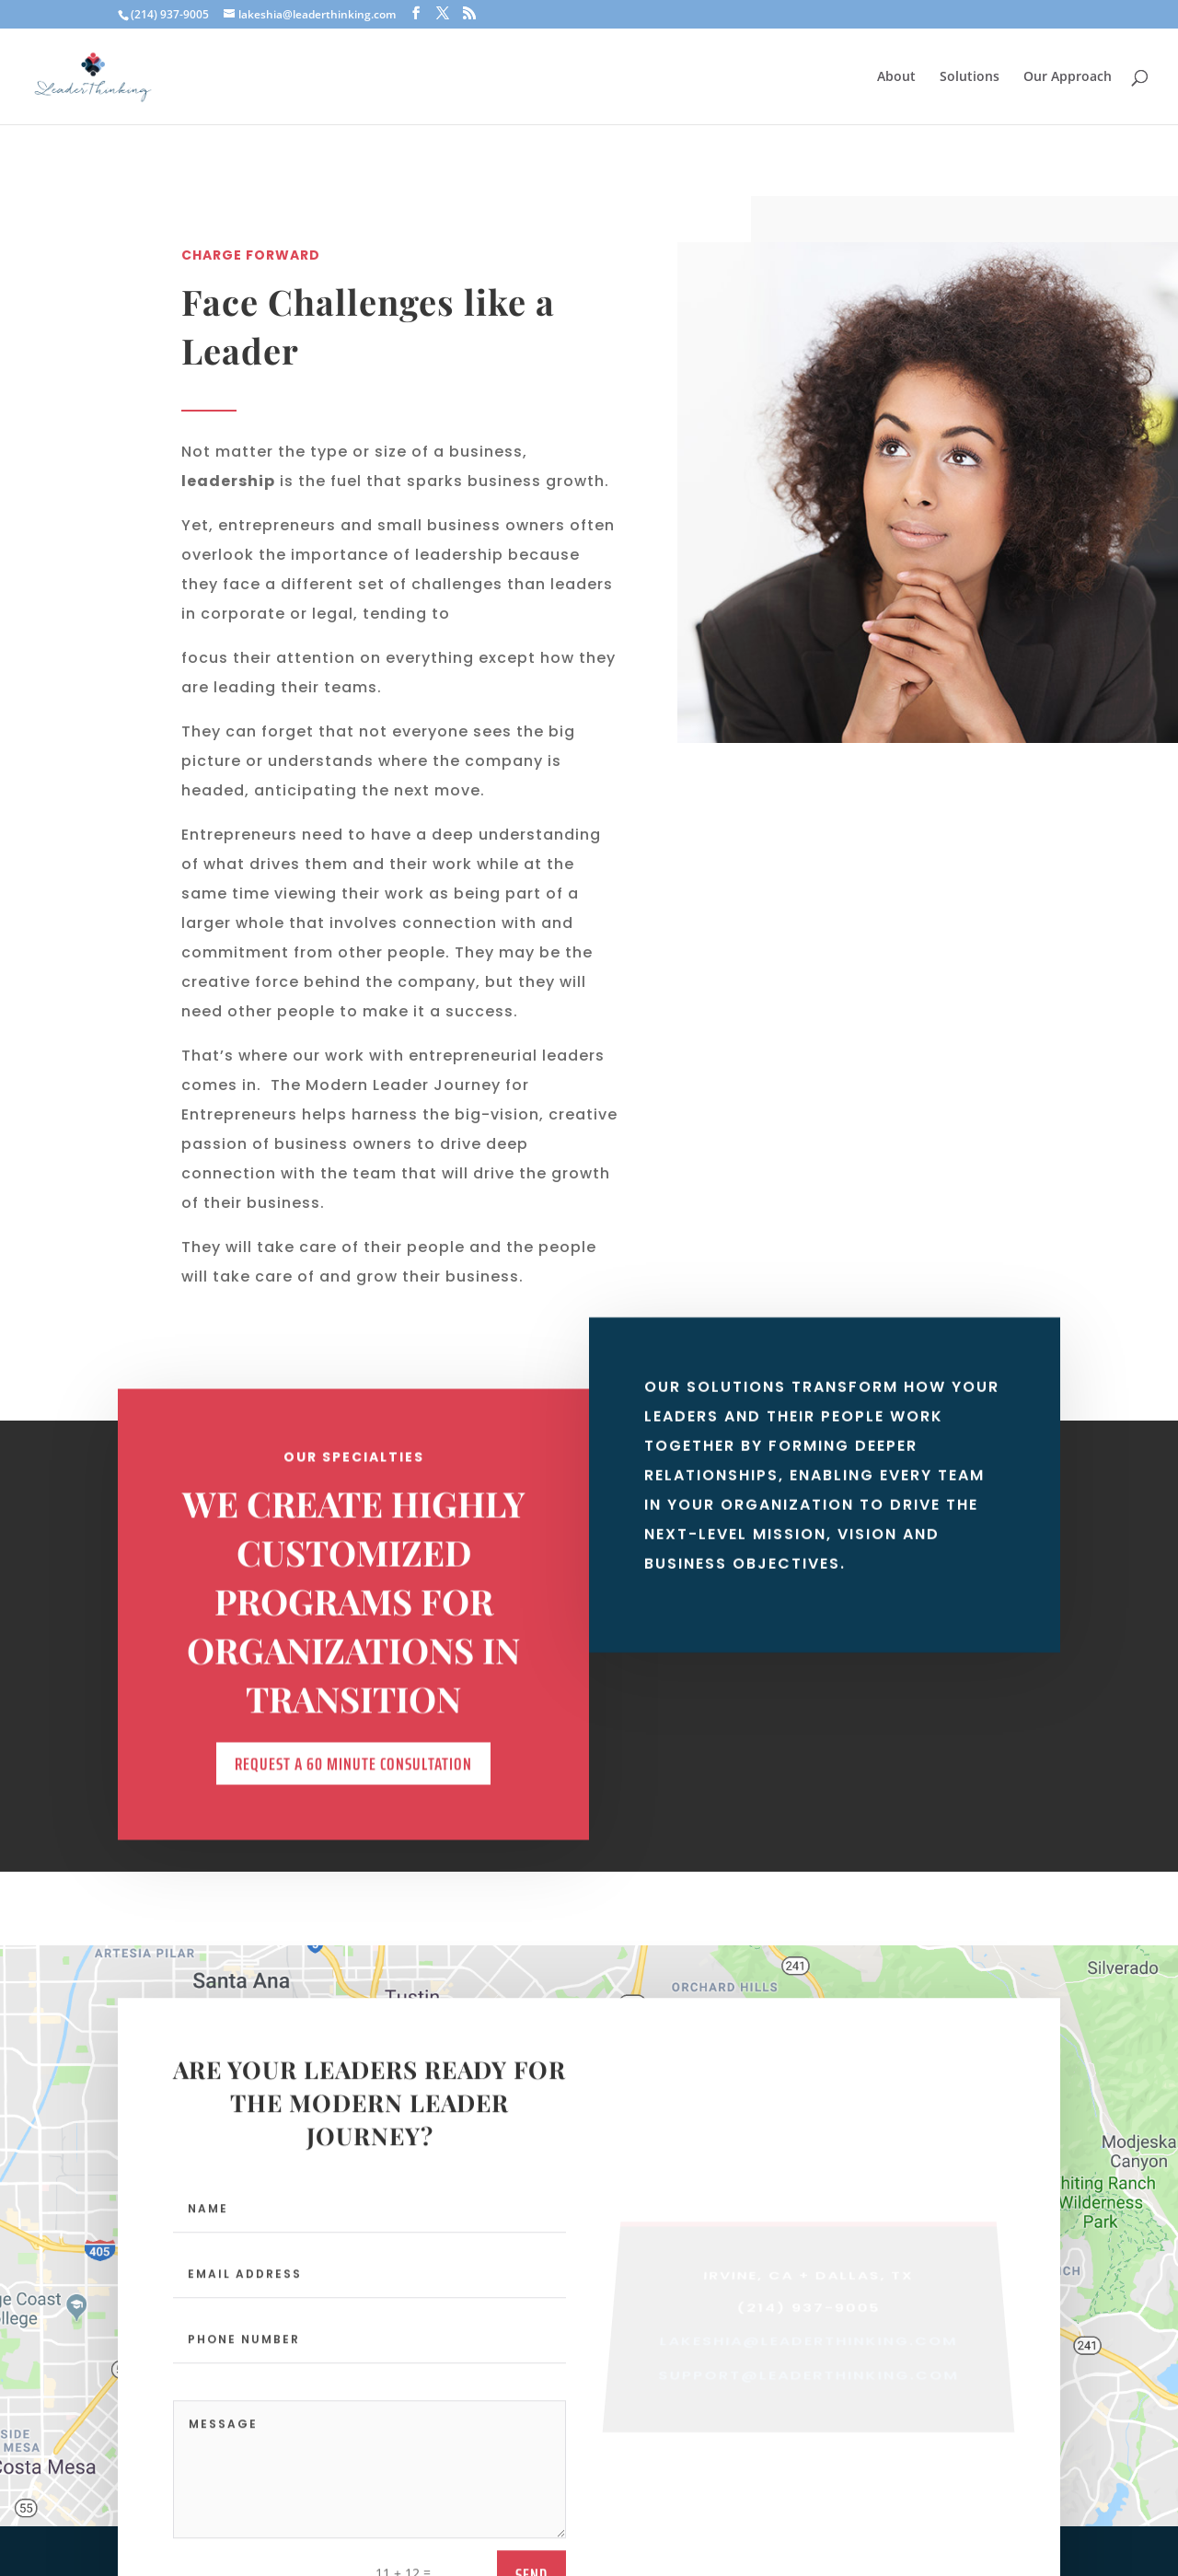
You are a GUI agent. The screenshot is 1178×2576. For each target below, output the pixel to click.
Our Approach (1067, 77)
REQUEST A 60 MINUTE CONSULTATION (353, 1784)
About (896, 77)
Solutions (969, 77)
